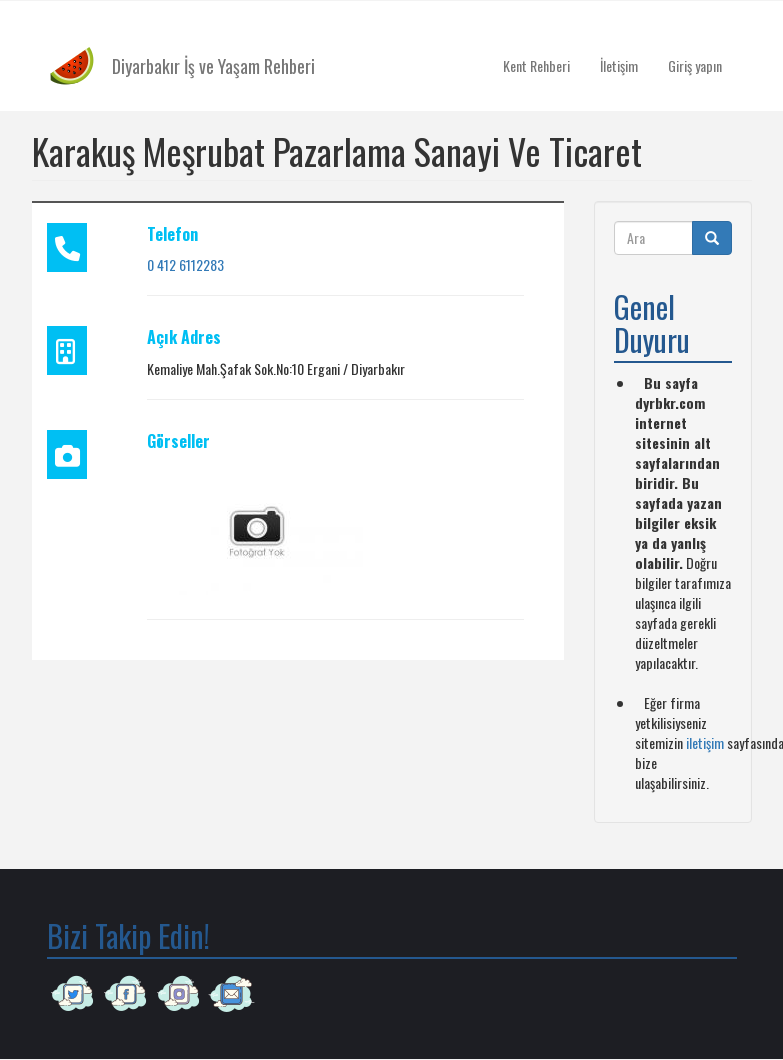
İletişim (619, 65)
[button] (257, 529)
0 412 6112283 (185, 264)
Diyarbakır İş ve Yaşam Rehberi (213, 66)
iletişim (705, 742)
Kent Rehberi (536, 65)
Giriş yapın (695, 65)
